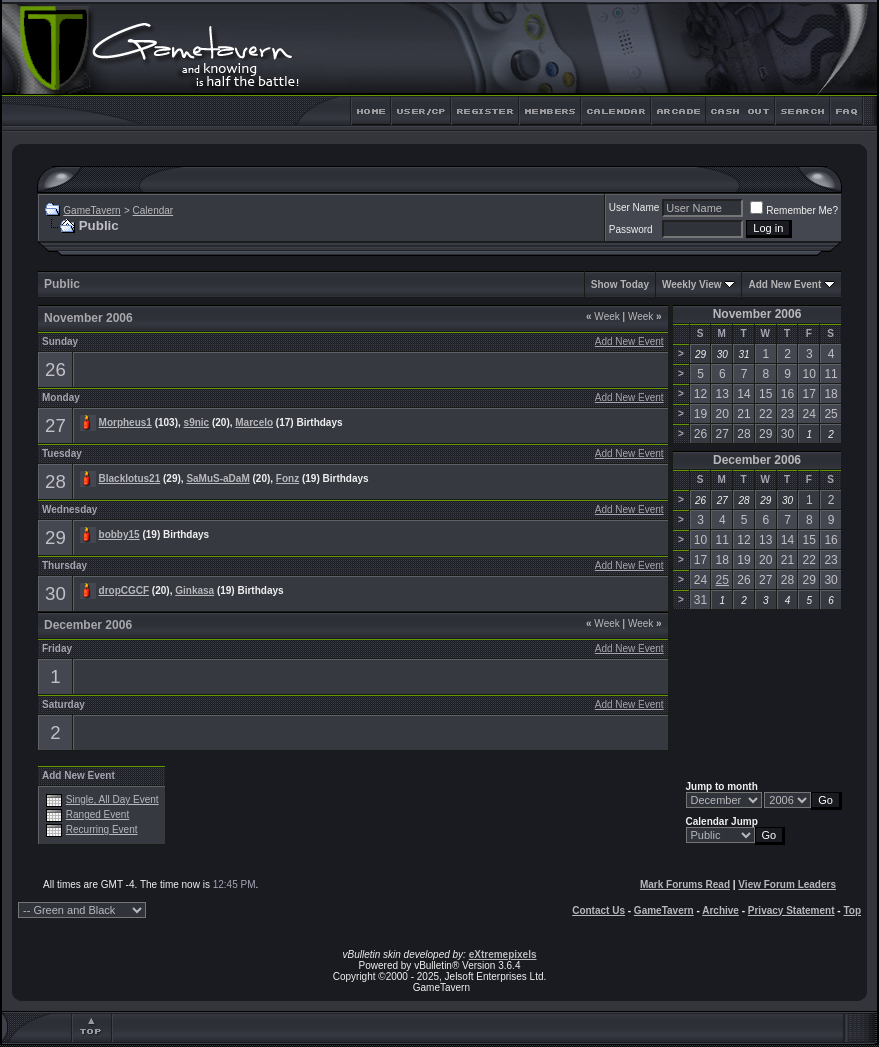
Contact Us (598, 910)
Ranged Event (97, 814)
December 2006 (757, 460)
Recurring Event (102, 829)
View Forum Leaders (787, 884)
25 (722, 580)
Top (852, 910)
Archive (720, 910)
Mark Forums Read (685, 884)
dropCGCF (124, 590)
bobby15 (119, 534)
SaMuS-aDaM (217, 478)
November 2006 (757, 314)
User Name (634, 207)
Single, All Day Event (112, 799)
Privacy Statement (791, 910)
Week (603, 316)
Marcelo (254, 422)
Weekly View (692, 284)
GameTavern (91, 210)
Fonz (287, 478)
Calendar (153, 210)
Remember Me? (794, 210)
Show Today (620, 284)
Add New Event (784, 284)
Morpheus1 (125, 422)
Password (631, 229)
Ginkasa (194, 590)
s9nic (197, 422)
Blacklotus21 (130, 478)
